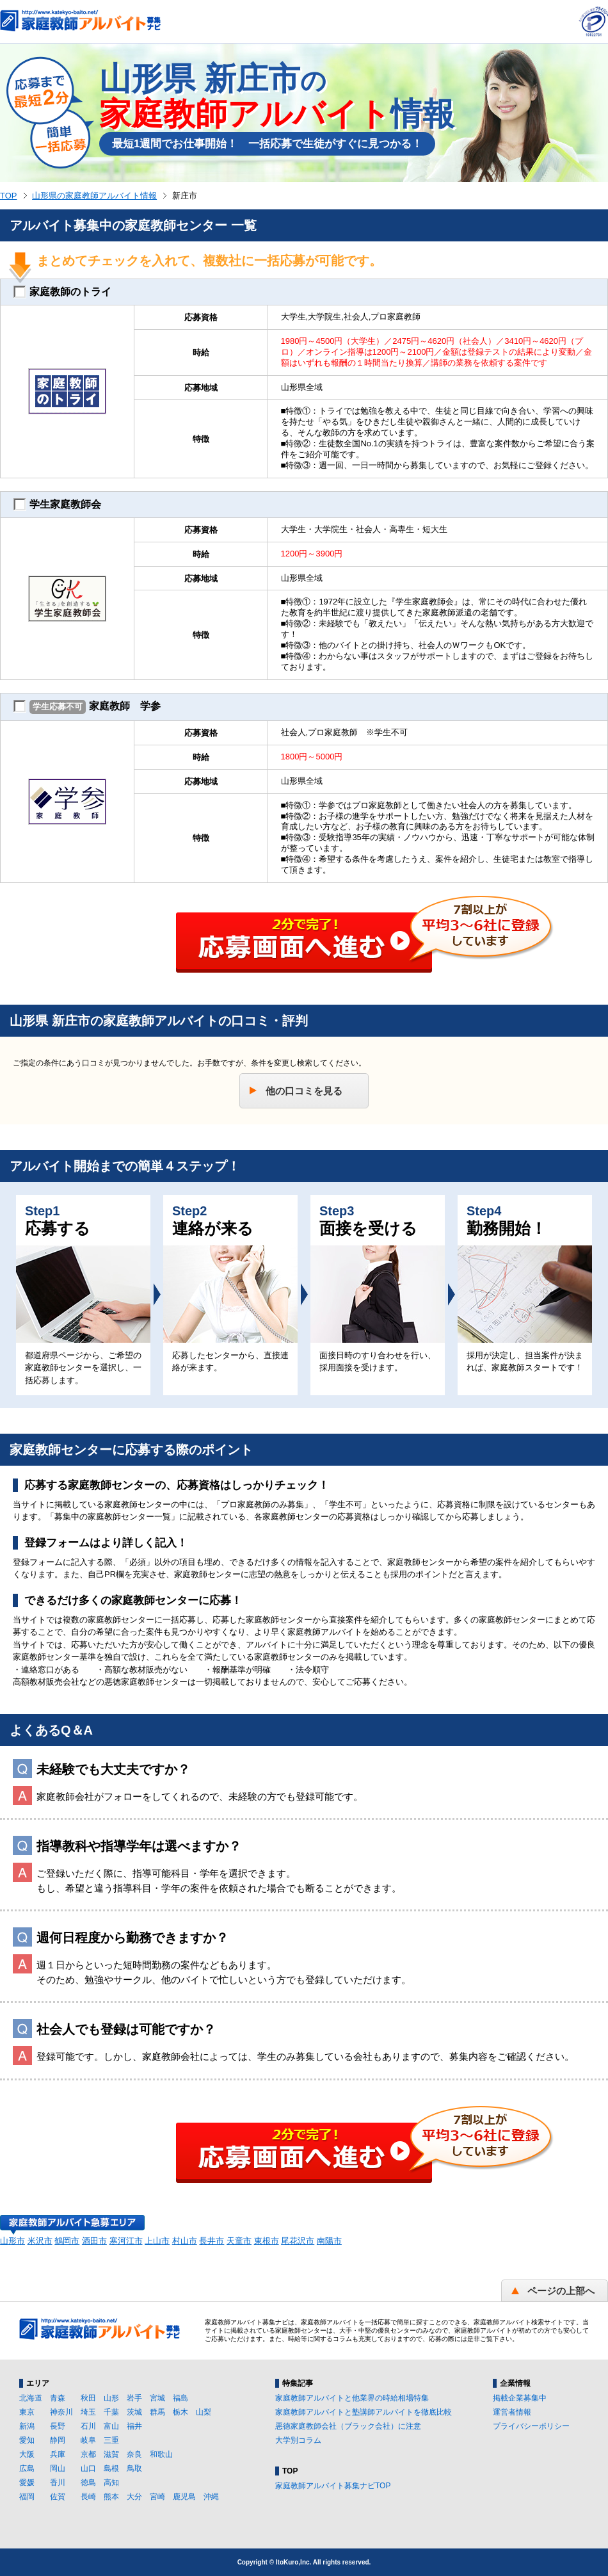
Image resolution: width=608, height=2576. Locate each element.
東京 (27, 2412)
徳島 (88, 2482)
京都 (88, 2454)
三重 (111, 2440)
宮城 (157, 2398)
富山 (111, 2426)
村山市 (184, 2241)
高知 (111, 2482)
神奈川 (61, 2412)
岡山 (57, 2468)
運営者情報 (512, 2412)
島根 (111, 2468)
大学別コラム (298, 2440)
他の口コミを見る (304, 1090)
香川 (57, 2482)
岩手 (134, 2398)
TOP (8, 195)
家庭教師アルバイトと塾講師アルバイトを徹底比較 (363, 2412)
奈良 (134, 2454)
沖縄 (211, 2496)
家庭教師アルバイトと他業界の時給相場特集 (352, 2398)
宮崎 (157, 2496)
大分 (134, 2496)
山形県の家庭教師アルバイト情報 (94, 195)
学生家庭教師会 (57, 504)
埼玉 (88, 2412)
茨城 (134, 2412)
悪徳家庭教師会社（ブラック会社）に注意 (348, 2426)
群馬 (157, 2412)
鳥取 (134, 2468)
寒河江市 (126, 2241)
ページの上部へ (561, 2290)
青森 (57, 2398)
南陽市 (329, 2241)
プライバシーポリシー (531, 2426)
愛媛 (27, 2482)
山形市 (12, 2241)
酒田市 (94, 2241)
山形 (111, 2398)
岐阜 (88, 2440)
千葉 (111, 2412)
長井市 (211, 2241)
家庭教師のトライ (62, 292)
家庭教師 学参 (87, 707)
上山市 (157, 2241)
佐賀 (57, 2496)
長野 (57, 2426)
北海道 (30, 2398)
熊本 (111, 2496)
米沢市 (40, 2241)
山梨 (203, 2412)
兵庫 (57, 2454)
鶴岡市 (66, 2241)
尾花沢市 (297, 2241)
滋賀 (111, 2454)
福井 (134, 2426)
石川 (88, 2426)
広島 (27, 2468)
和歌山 (161, 2454)
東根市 (266, 2241)
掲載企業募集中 (520, 2398)
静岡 (57, 2440)
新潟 (27, 2426)
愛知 (27, 2440)
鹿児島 (184, 2496)
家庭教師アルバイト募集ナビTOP (332, 2485)
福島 (180, 2398)
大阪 (27, 2454)
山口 (88, 2468)
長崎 (88, 2496)
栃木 (180, 2412)
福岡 (27, 2496)
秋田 (88, 2398)
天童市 (239, 2241)
